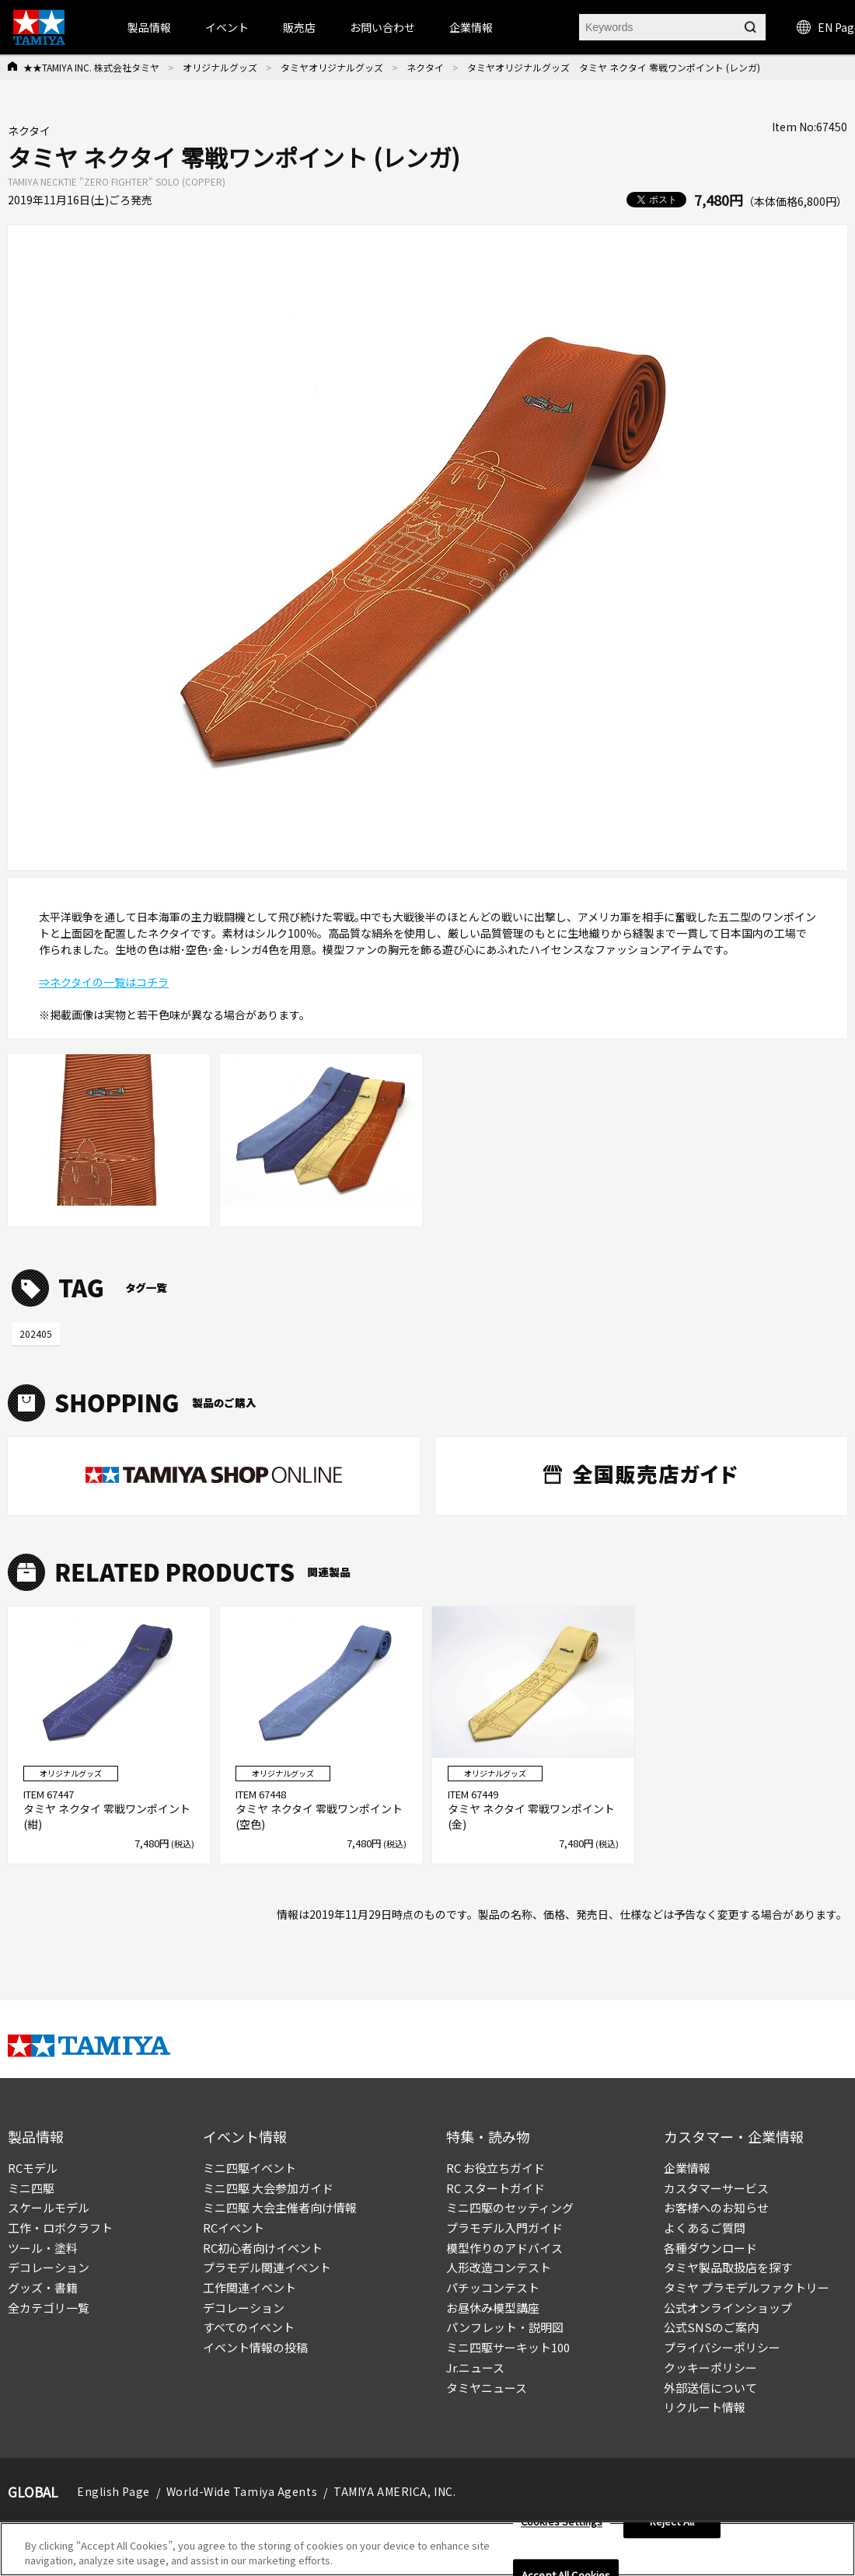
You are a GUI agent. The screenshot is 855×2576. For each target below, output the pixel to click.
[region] (427, 2549)
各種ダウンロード (710, 2248)
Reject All (672, 2522)
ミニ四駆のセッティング (510, 2207)
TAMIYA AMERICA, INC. (394, 2491)
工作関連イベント (249, 2287)
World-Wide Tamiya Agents (241, 2491)
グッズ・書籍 (43, 2287)
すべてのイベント (249, 2327)
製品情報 (149, 27)
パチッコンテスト (492, 2287)
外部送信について (710, 2387)
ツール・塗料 (43, 2248)
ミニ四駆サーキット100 (508, 2347)
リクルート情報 (704, 2407)
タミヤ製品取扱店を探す (728, 2267)
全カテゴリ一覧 (48, 2307)
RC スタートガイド (495, 2188)
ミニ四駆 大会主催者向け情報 (280, 2207)
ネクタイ (425, 67)
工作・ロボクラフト (60, 2227)
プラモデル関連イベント (267, 2267)
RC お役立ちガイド (495, 2168)
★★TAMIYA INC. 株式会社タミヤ (91, 67)
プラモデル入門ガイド (504, 2227)
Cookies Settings (561, 2522)
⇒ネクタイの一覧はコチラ (104, 982)
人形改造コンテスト (498, 2267)
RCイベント (233, 2227)
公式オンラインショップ (728, 2307)
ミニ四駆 (31, 2188)
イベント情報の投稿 (255, 2347)
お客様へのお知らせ (716, 2207)
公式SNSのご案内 (711, 2327)
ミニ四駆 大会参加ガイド (268, 2188)
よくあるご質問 (704, 2227)
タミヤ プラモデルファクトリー (746, 2287)
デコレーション (48, 2267)
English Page (113, 2491)
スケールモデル (48, 2207)
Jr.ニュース (475, 2367)
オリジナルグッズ (220, 67)
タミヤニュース (486, 2387)
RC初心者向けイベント (263, 2248)
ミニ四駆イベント (249, 2168)
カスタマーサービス (716, 2188)
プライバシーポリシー (722, 2347)
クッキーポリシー (710, 2367)
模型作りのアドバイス (504, 2248)
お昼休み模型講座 (492, 2307)
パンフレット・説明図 (505, 2327)
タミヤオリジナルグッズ (332, 67)
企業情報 (687, 2168)
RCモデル (33, 2168)
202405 (35, 1333)
